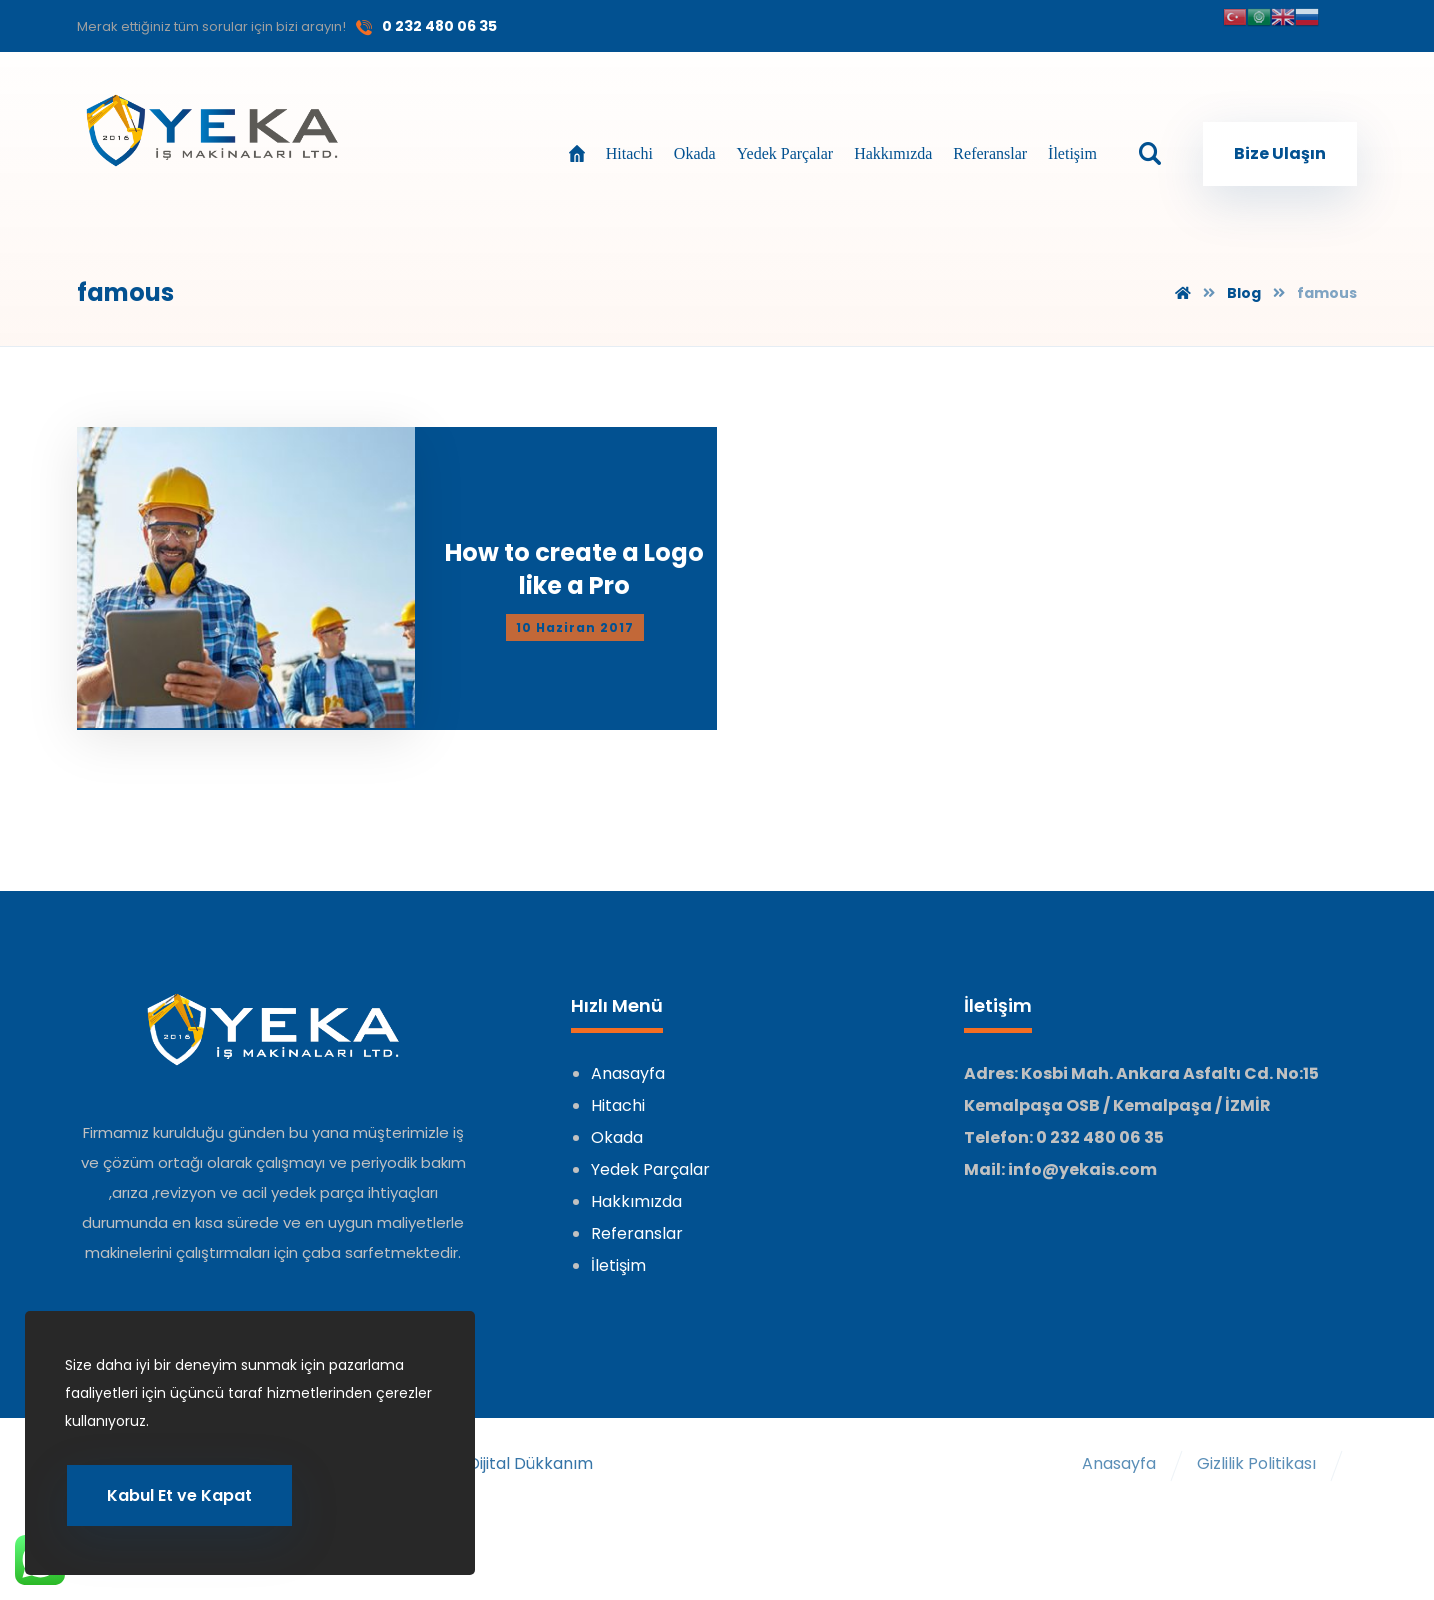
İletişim (618, 1248)
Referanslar (637, 1216)
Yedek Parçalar (650, 1152)
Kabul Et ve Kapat (179, 1494)
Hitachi (618, 1088)
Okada (617, 1120)
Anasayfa (628, 1056)
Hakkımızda (636, 1184)
